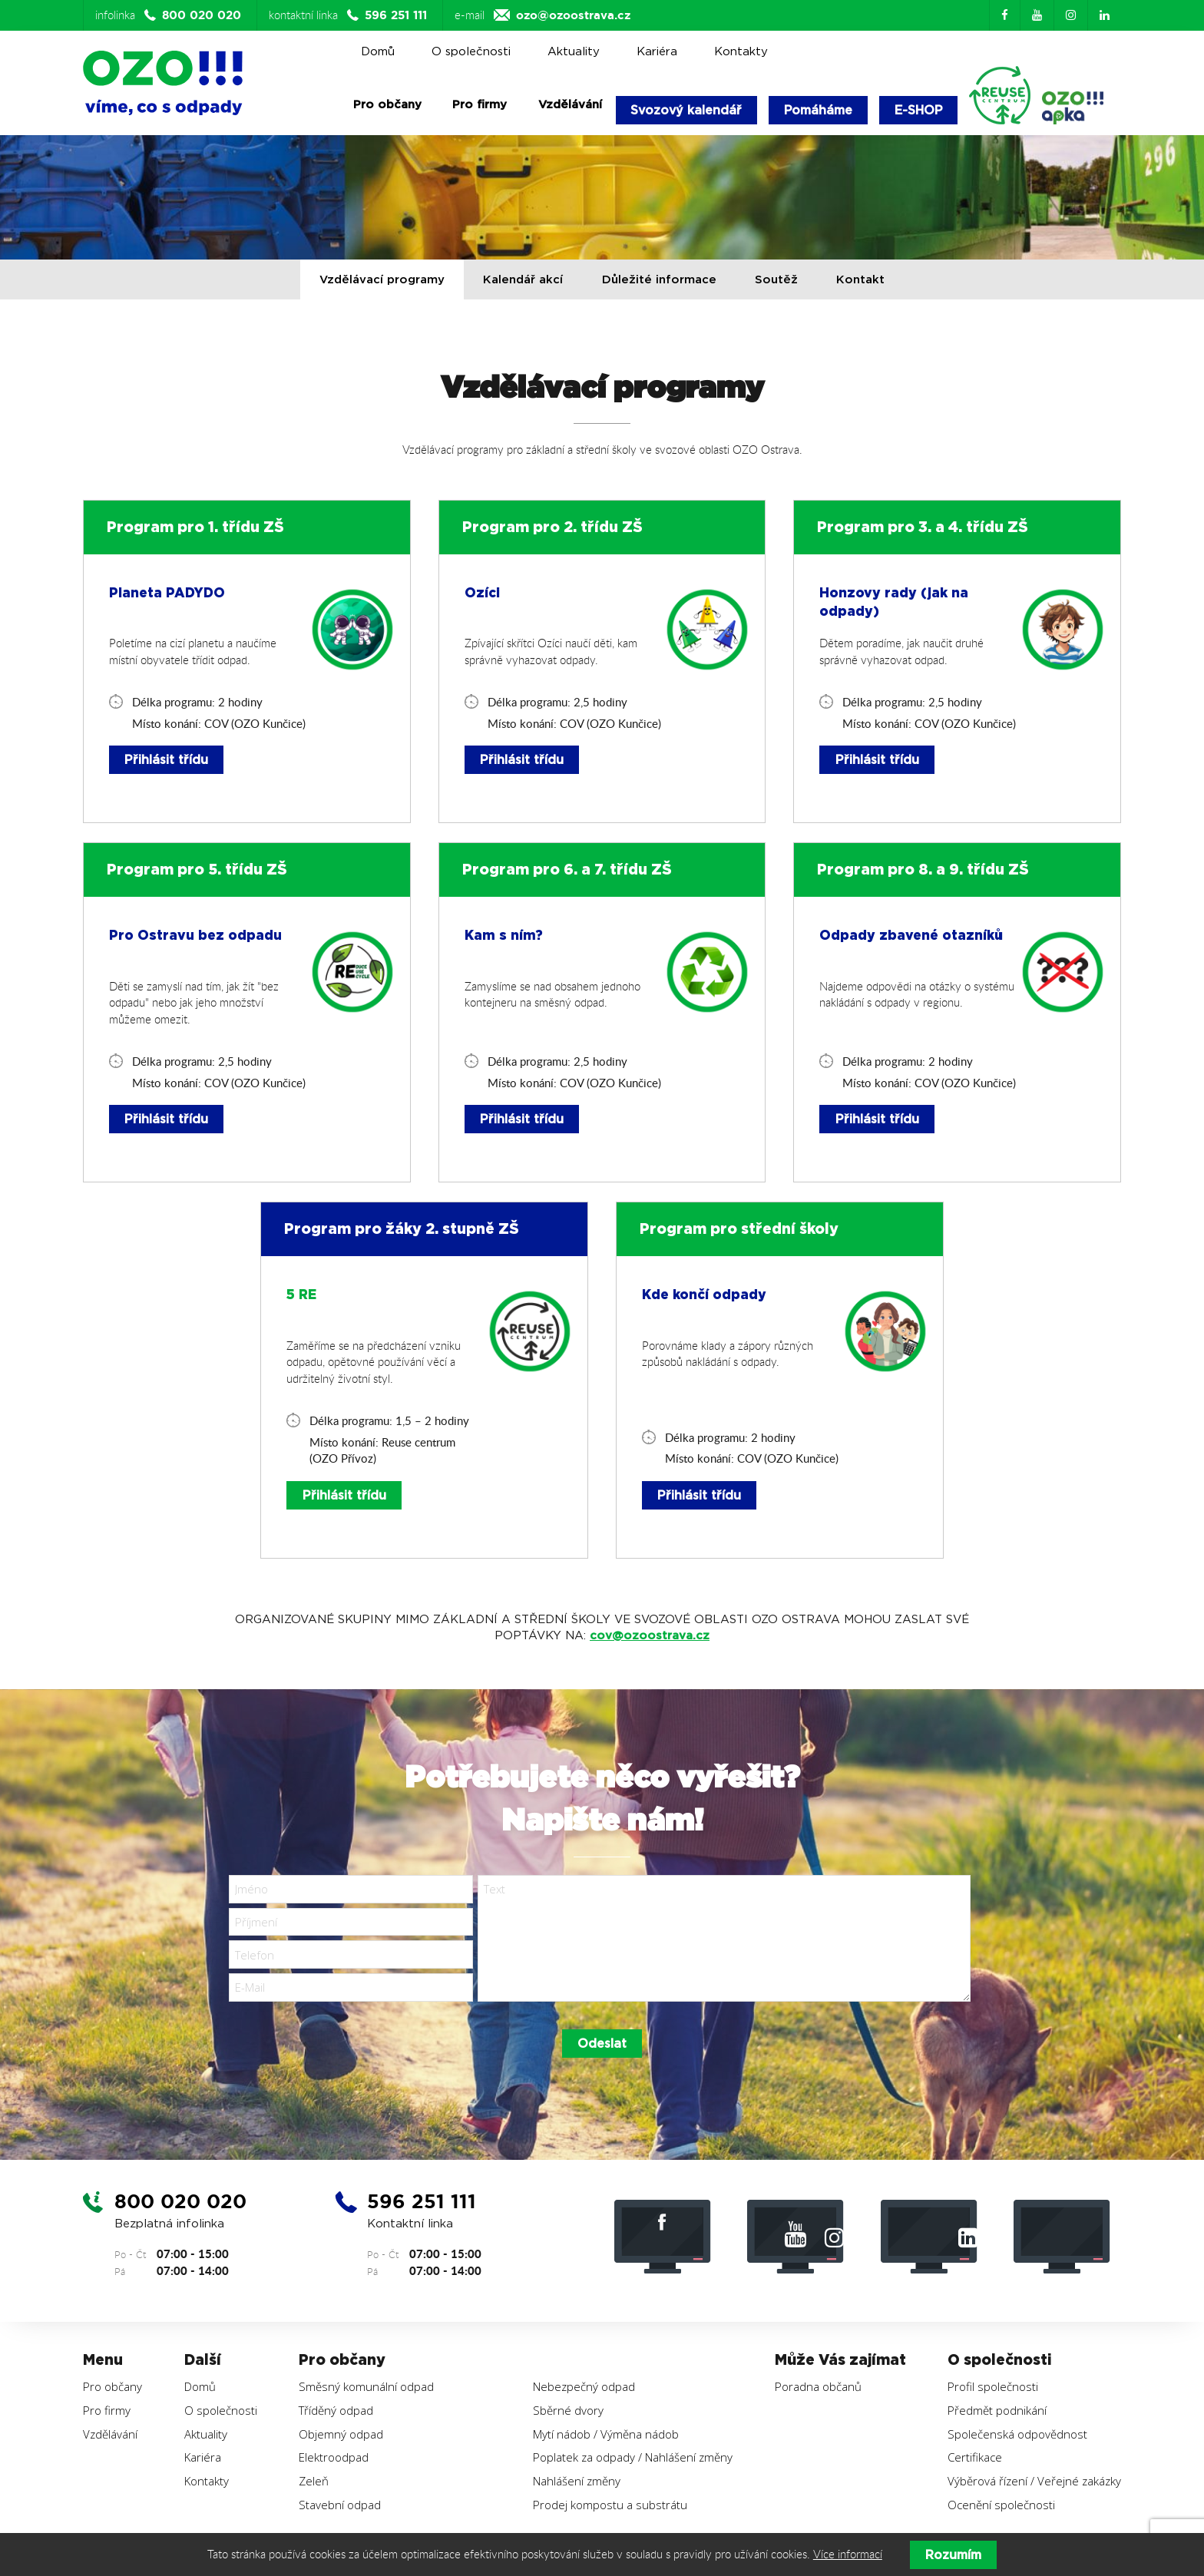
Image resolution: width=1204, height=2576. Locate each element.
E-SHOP (922, 110)
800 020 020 (183, 2204)
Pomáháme (820, 110)
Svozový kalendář (687, 110)
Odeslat (602, 2046)
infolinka (170, 15)
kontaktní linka (350, 15)
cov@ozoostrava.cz (650, 1637)
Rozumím (953, 2555)
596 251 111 (424, 2204)
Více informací (847, 2554)
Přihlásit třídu (166, 760)
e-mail (542, 15)
